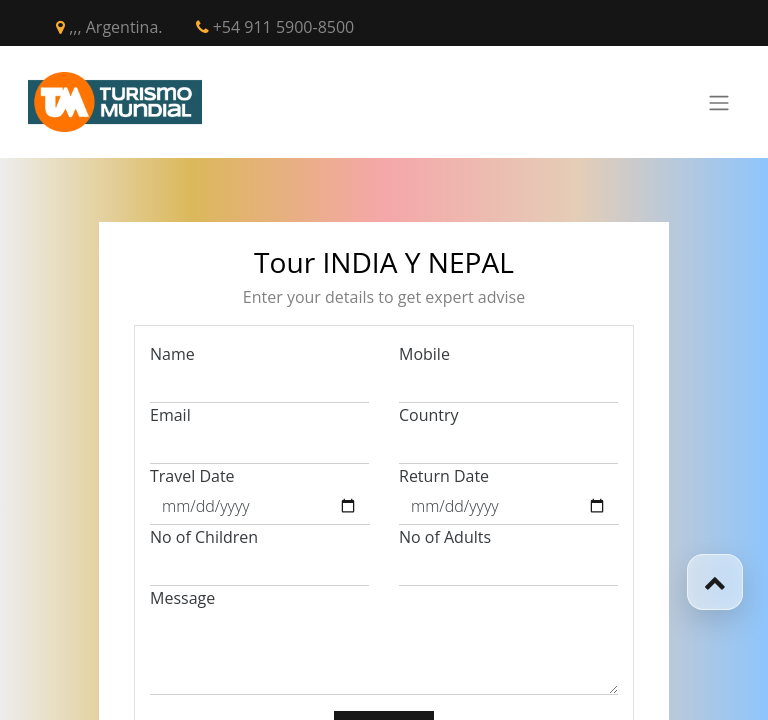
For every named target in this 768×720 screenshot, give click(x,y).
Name (172, 354)
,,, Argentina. (109, 27)
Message (182, 598)
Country (429, 415)
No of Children (204, 537)
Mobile (424, 354)
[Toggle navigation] (719, 102)
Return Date (444, 476)
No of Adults (445, 537)
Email (170, 415)
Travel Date (192, 476)
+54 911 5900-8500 (275, 27)
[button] (715, 582)
